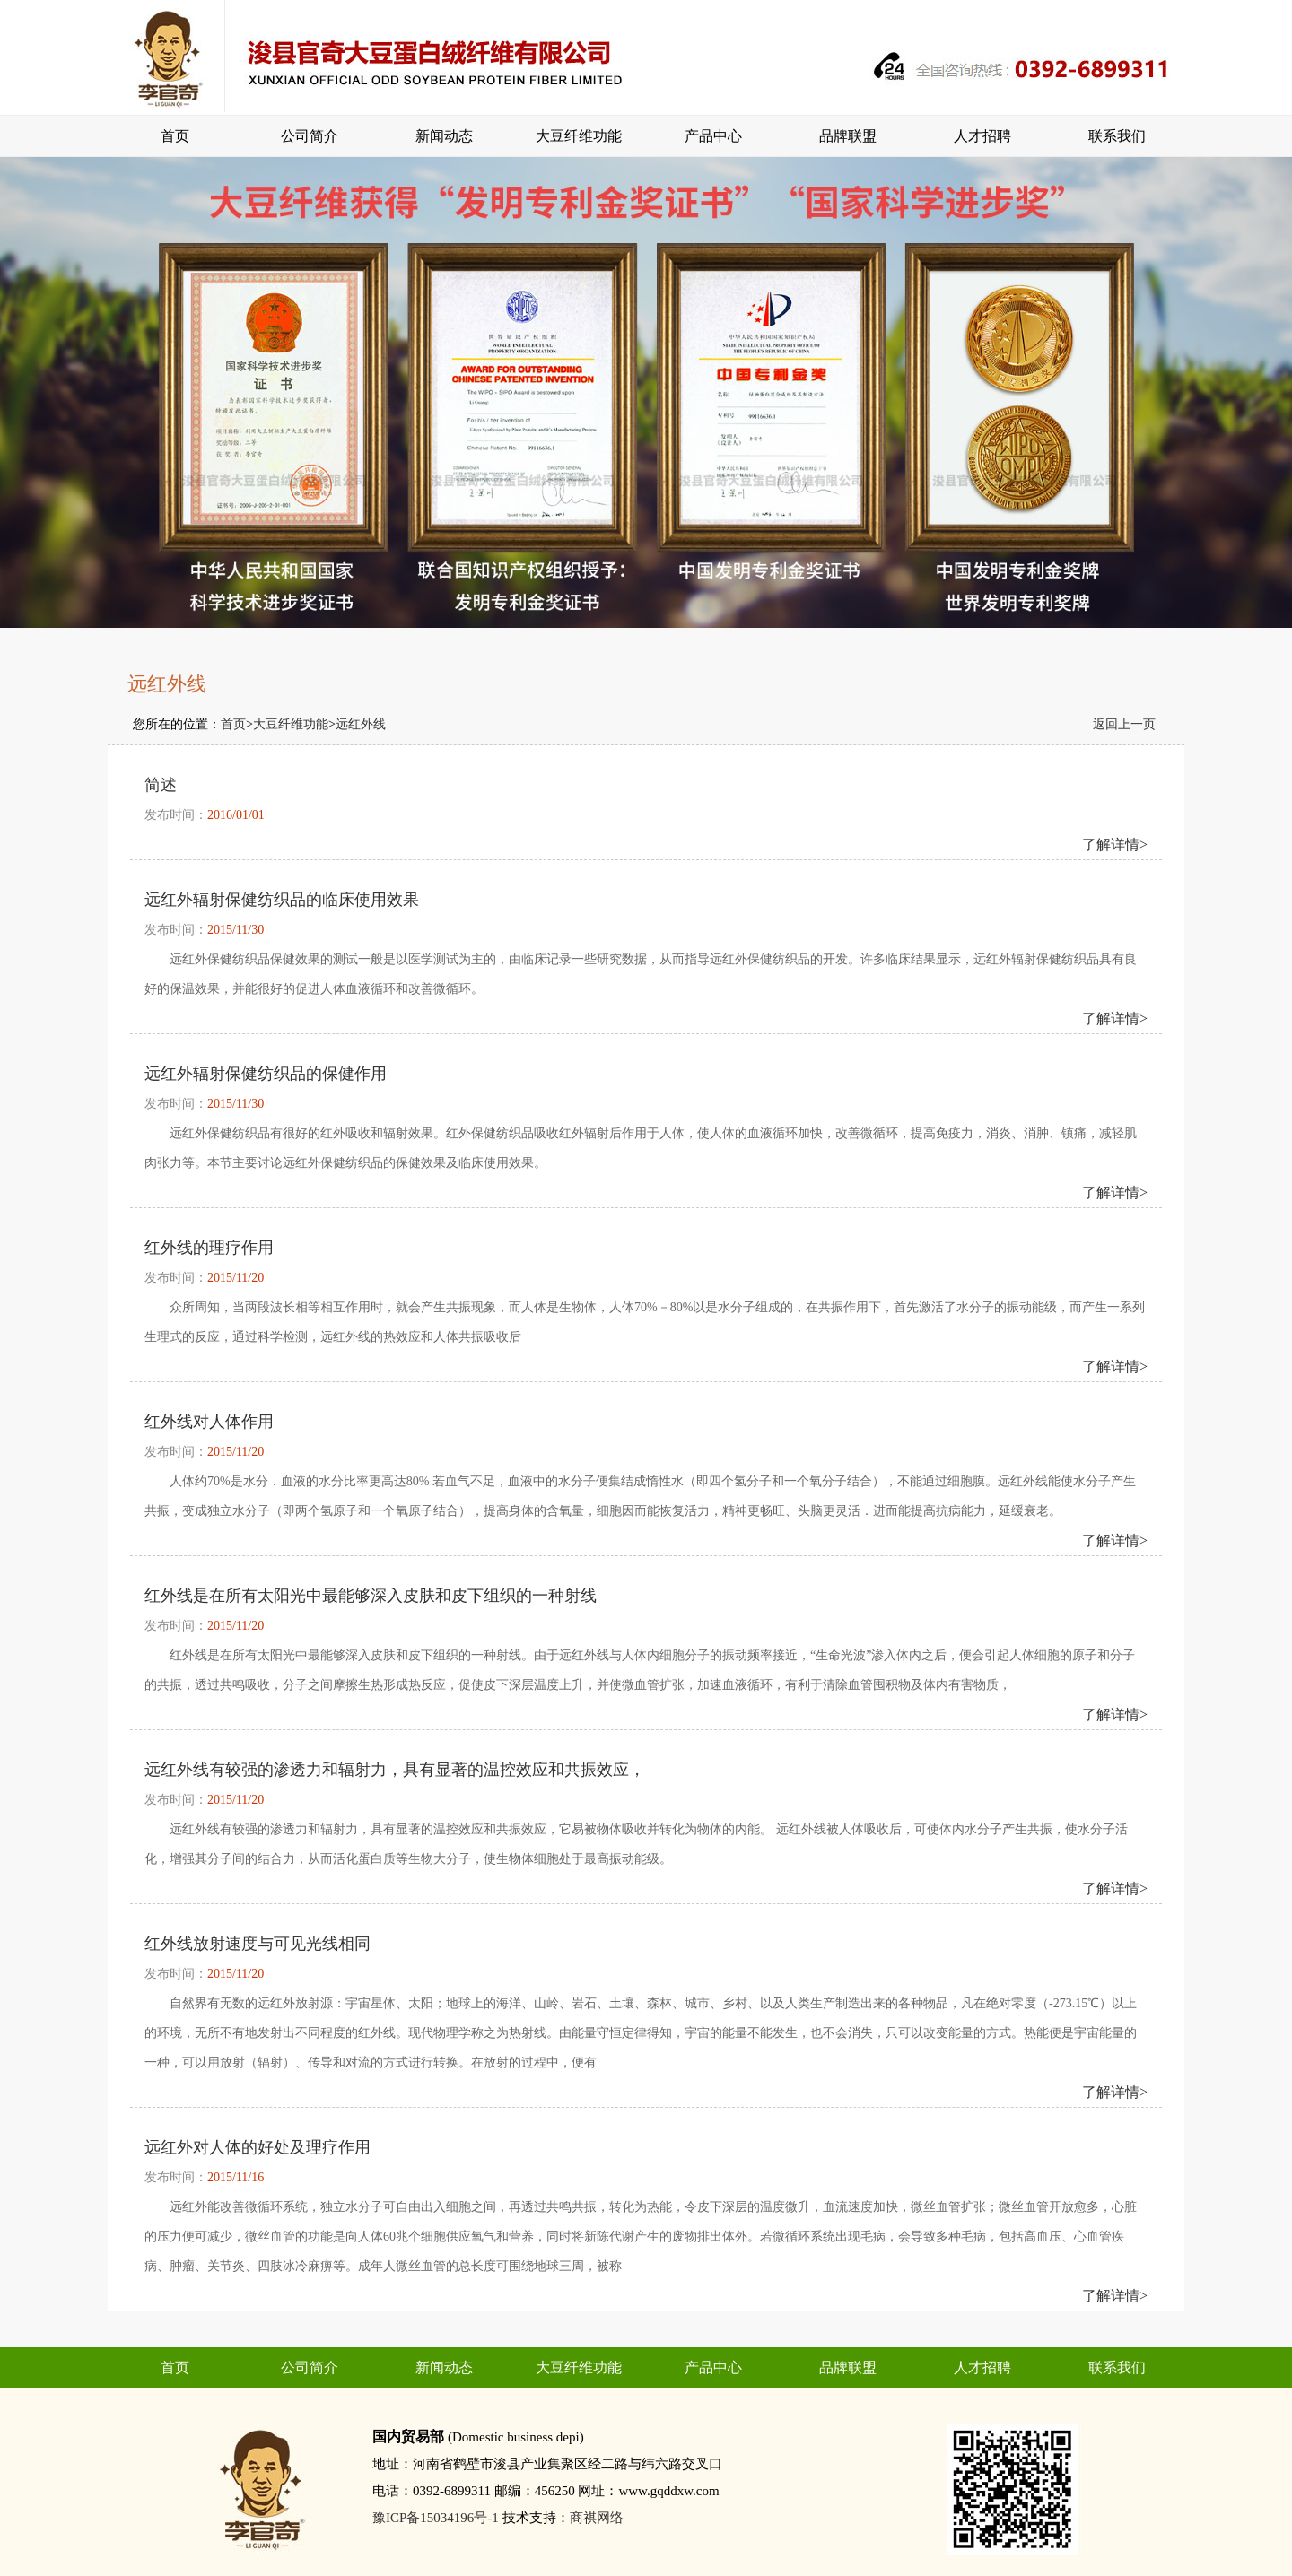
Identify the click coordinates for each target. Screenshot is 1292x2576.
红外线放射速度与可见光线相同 (257, 1944)
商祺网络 (597, 2518)
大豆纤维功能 (579, 136)
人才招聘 (982, 136)
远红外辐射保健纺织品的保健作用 (265, 1074)
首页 (175, 136)
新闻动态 (444, 136)
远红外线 (361, 724)
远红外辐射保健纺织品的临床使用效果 (281, 900)
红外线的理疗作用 (209, 1248)
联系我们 (1117, 136)
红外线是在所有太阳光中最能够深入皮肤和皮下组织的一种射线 (370, 1596)
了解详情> (1115, 844)
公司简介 (309, 136)
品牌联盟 (848, 136)
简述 (160, 785)
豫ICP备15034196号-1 (435, 2518)
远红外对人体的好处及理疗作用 (257, 2147)
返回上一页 (1124, 724)
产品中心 (713, 136)
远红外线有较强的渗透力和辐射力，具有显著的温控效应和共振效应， (394, 1770)
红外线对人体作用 (209, 1422)
